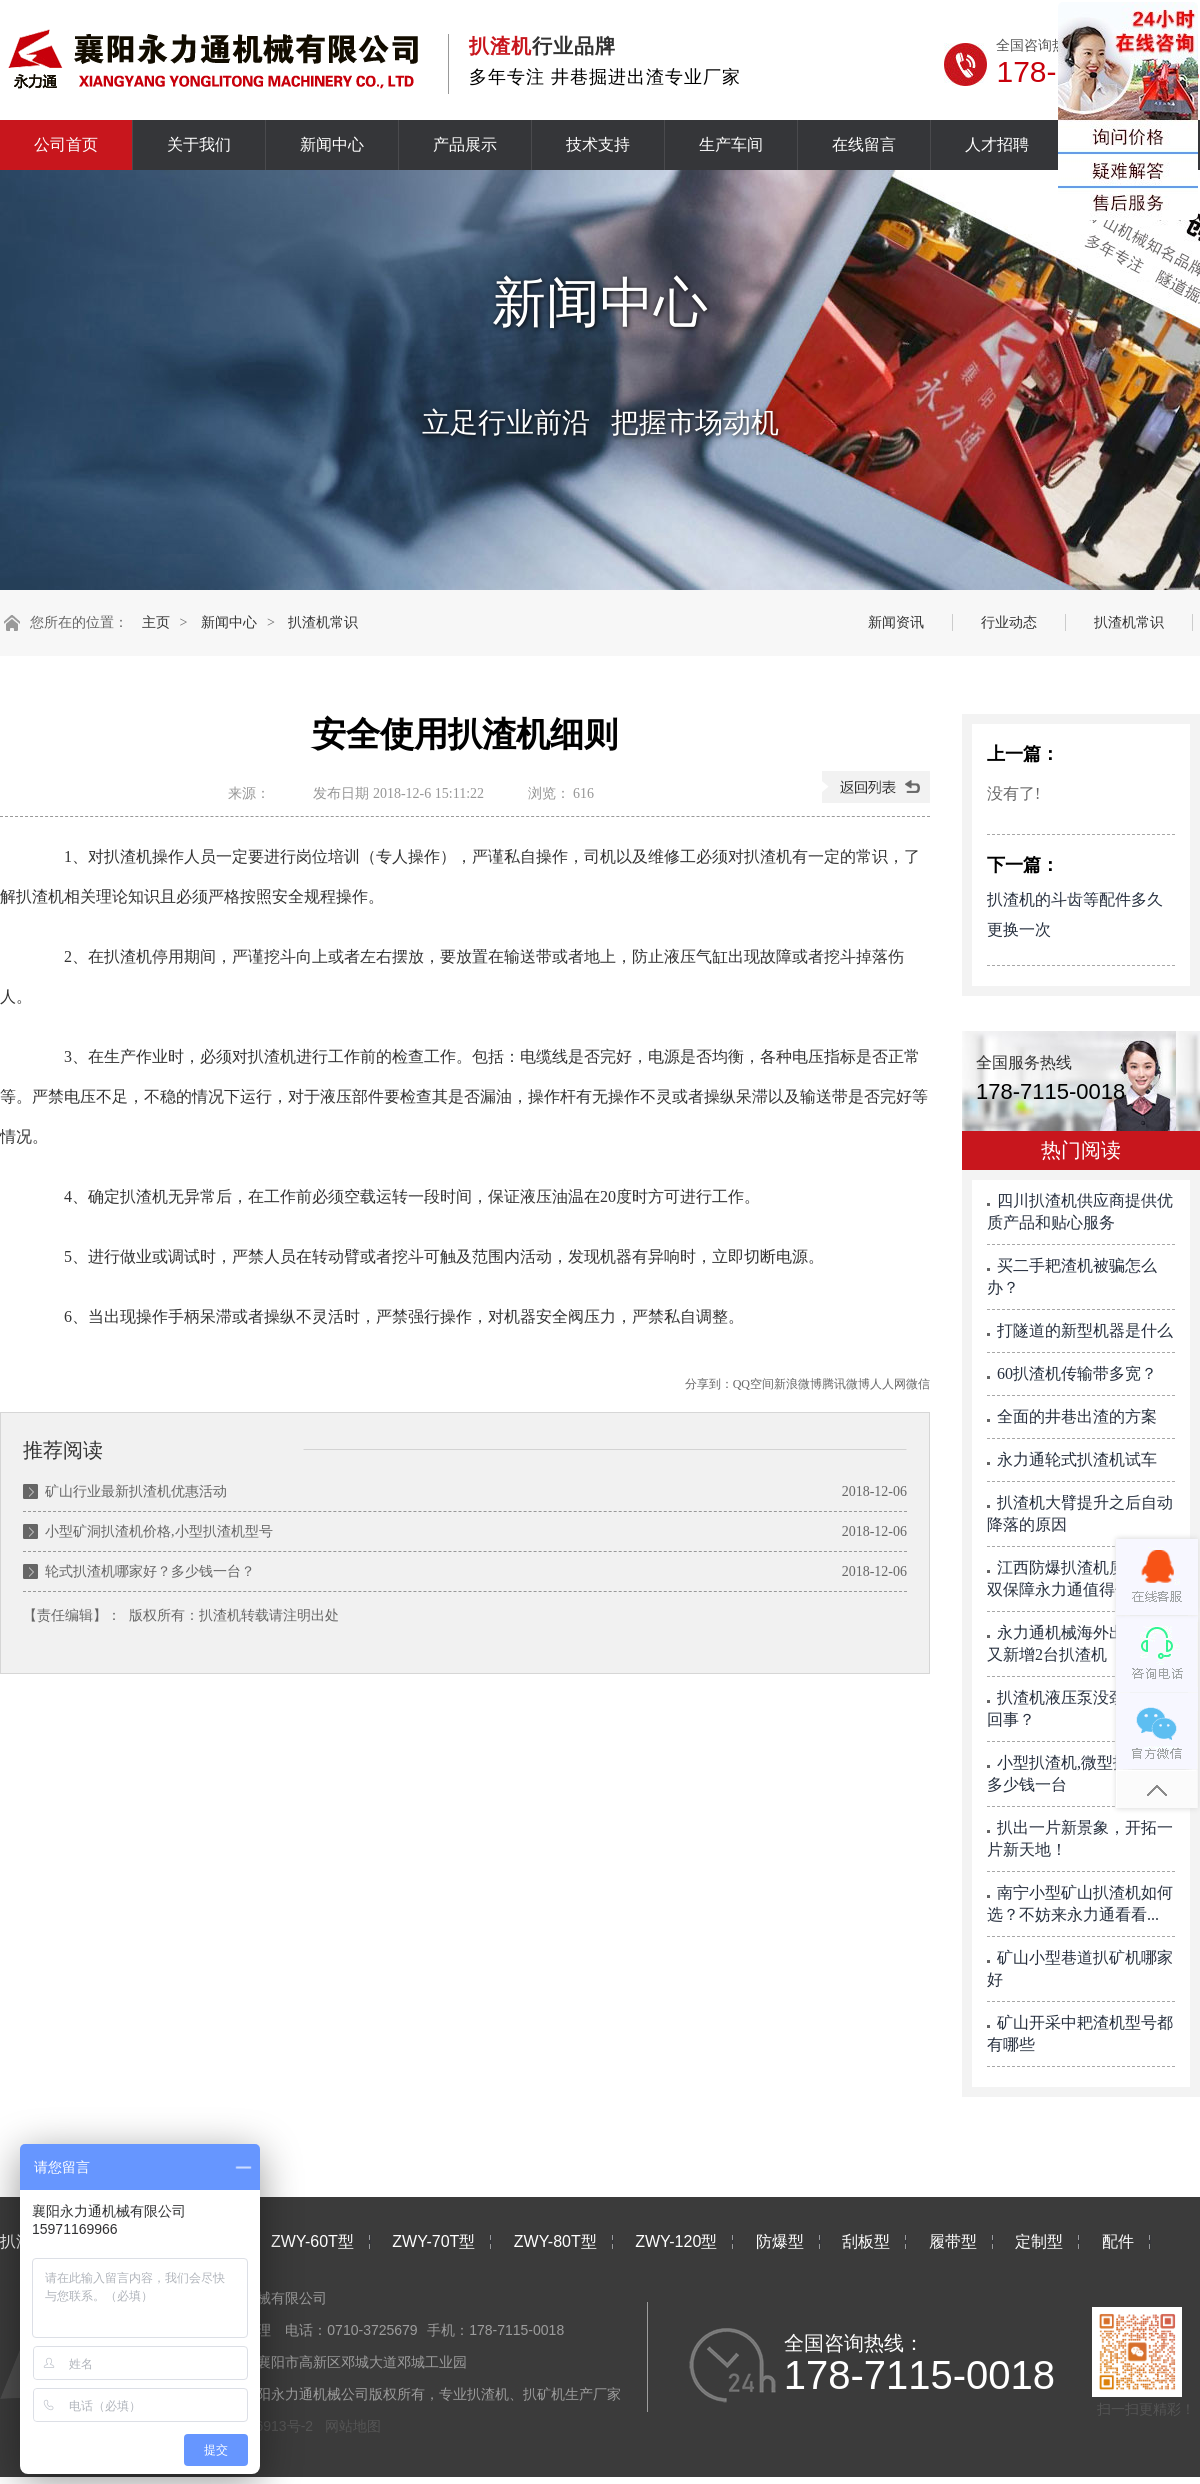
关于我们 (199, 144)
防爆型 (780, 2241)
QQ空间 (753, 1384)
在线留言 (864, 144)
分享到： (709, 1384)
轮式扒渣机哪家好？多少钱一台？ (150, 1571)
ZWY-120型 (676, 2241)
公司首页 (66, 144)
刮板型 (866, 2241)
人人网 (888, 1384)
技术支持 (598, 144)
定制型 (1039, 2241)
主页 (156, 622)
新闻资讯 (896, 622)
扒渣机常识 (323, 622)
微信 (918, 1384)
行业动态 (1009, 622)
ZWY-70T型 (433, 2241)
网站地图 (353, 2426)
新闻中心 (332, 144)
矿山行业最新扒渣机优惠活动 (136, 1491)
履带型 (953, 2241)
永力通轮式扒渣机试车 (1077, 1459)
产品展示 (465, 144)
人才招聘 (997, 144)
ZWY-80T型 (555, 2241)
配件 (1118, 2241)
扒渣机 (220, 1615)
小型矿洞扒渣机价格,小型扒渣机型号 (159, 1531)
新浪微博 (798, 1384)
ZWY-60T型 (312, 2241)
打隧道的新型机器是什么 (1085, 1330)
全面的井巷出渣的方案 (1077, 1416)
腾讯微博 (846, 1384)
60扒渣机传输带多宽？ (1077, 1373)
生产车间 (731, 144)
